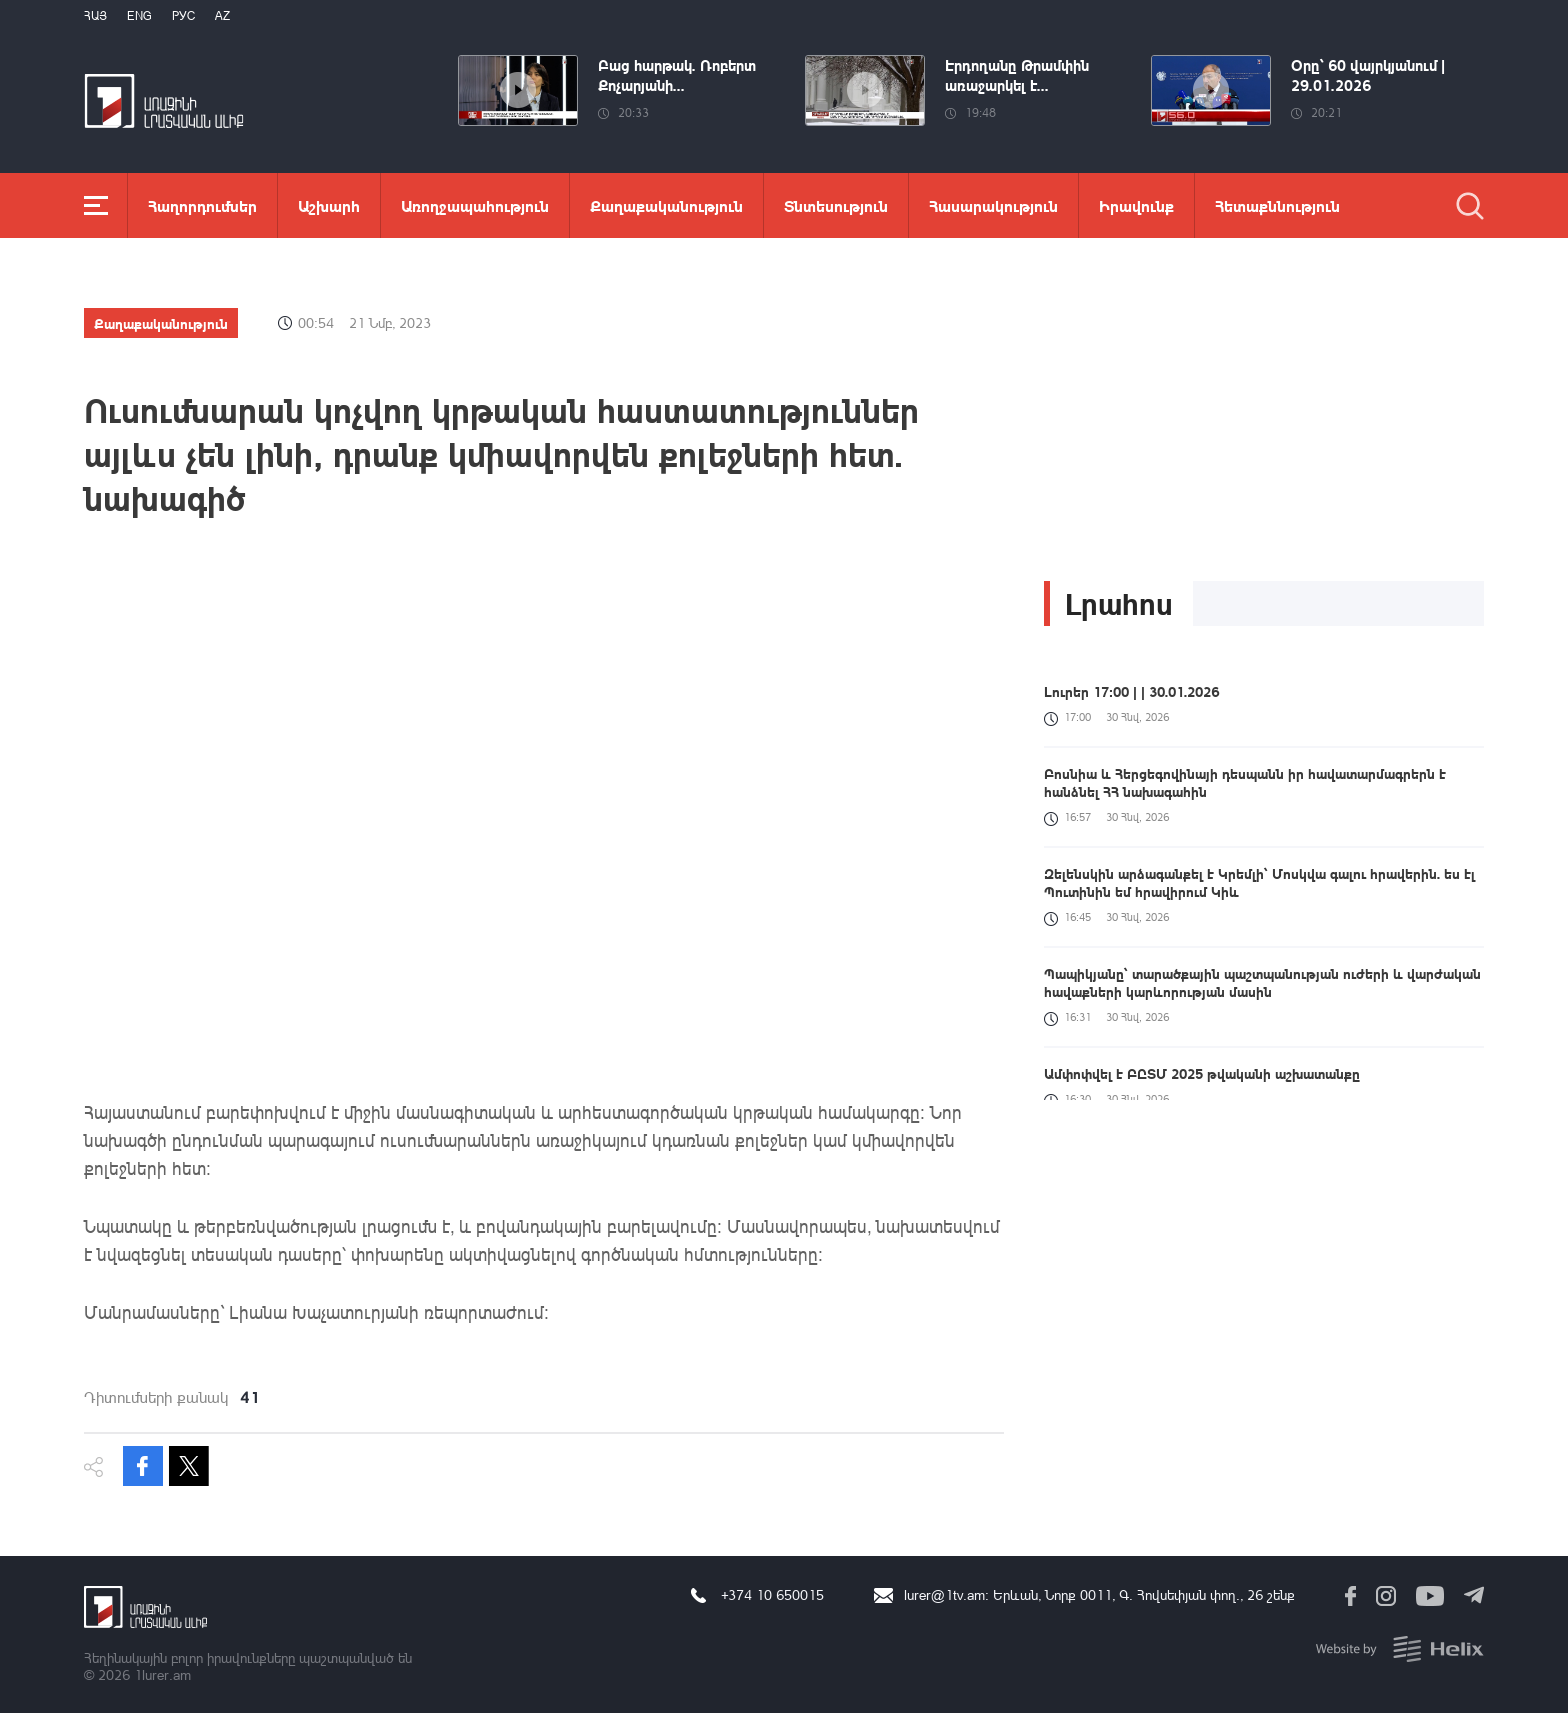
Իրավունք (1136, 205)
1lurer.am (162, 1674)
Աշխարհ (329, 205)
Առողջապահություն (475, 205)
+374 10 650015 (772, 1594)
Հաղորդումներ (202, 205)
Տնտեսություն (836, 205)
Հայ (95, 15)
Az (222, 15)
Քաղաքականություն (666, 205)
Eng (139, 15)
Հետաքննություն (1277, 205)
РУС (183, 15)
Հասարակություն (993, 205)
